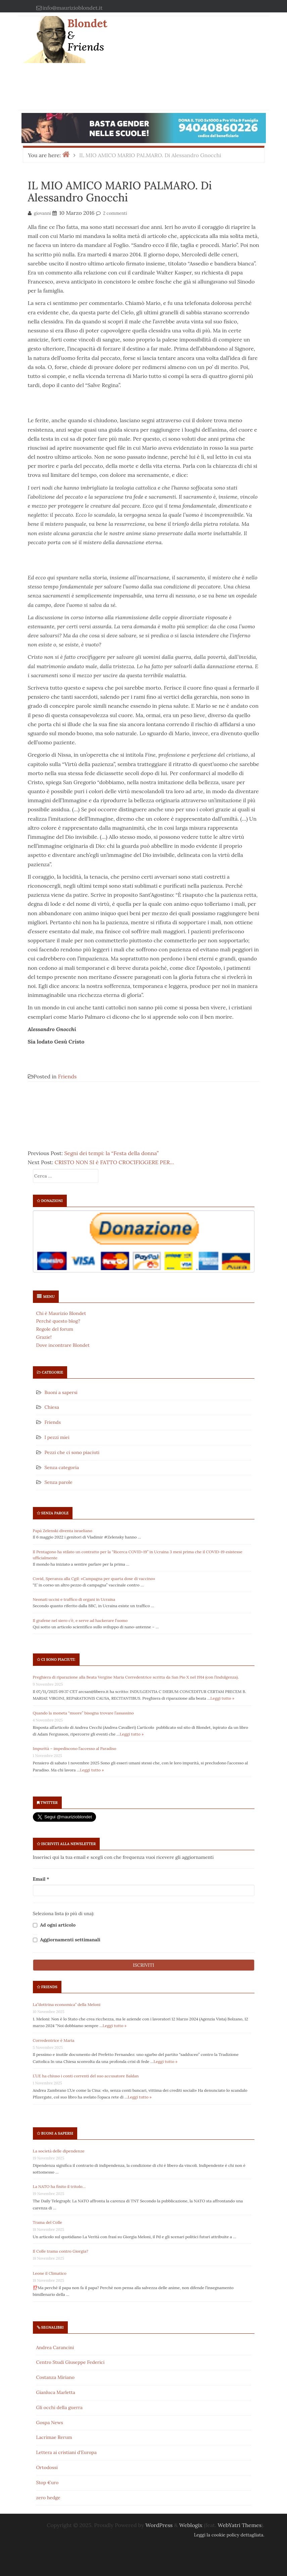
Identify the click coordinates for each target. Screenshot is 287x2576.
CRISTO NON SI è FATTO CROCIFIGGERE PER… (114, 1162)
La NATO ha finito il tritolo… (59, 2186)
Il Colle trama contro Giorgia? (60, 2251)
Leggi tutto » (222, 1698)
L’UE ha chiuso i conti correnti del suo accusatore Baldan (86, 2075)
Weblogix (190, 2525)
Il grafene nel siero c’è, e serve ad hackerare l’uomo (80, 1620)
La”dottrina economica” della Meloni (67, 2004)
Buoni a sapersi (61, 1392)
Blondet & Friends (87, 34)
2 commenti (115, 213)
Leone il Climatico (49, 2273)
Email (41, 1879)
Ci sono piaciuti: (58, 1659)
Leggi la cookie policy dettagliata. (229, 2535)
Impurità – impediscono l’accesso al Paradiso (74, 1748)
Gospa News (49, 2423)
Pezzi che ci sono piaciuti (72, 1452)
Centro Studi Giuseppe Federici (70, 2362)
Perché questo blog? (58, 1321)
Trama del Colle (47, 2222)
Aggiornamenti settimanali (66, 1940)
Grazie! (44, 1337)
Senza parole (59, 1482)
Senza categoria (62, 1467)
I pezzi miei (57, 1437)
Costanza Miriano (55, 2377)
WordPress (159, 2525)
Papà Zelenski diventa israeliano (62, 1530)
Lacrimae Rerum (54, 2437)
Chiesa (52, 1407)
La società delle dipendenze (59, 2150)
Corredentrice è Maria (54, 2040)
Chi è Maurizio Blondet (61, 1313)
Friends (67, 1076)
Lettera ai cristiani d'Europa (66, 2452)
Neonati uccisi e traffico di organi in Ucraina (74, 1599)
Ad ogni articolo (54, 1925)
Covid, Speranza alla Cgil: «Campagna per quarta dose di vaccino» (94, 1578)
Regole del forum (54, 1329)
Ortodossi (47, 2467)
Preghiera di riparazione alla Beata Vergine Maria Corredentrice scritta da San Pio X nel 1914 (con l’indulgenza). (136, 1677)
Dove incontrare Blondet (63, 1345)
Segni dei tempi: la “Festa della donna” (111, 1153)
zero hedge (48, 2498)
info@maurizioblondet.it (73, 7)
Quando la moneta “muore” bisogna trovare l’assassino (83, 1712)
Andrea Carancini (55, 2347)
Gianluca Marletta (55, 2392)
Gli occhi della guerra (59, 2407)
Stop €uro (47, 2482)
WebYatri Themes (239, 2525)
